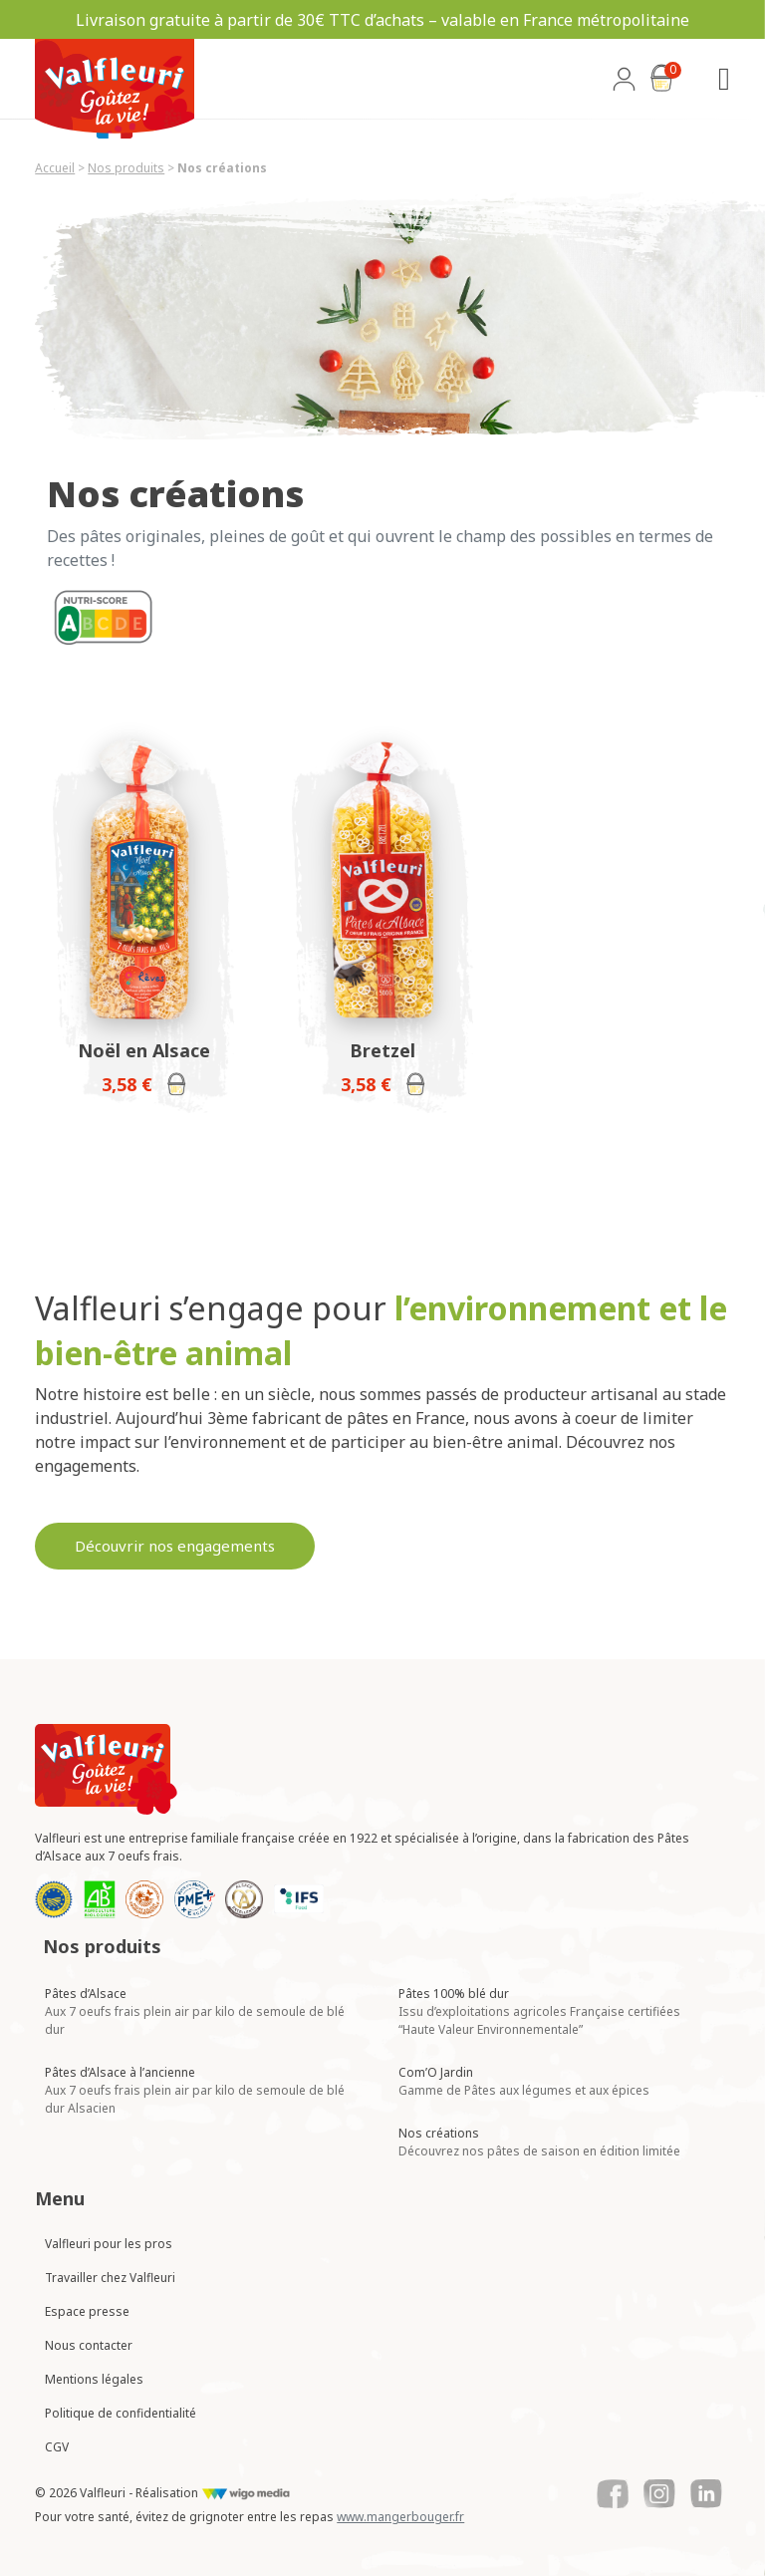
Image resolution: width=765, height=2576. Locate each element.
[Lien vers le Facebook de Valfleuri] (613, 2494)
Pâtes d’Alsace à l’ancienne (195, 2090)
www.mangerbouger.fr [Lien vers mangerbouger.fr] (400, 2516)
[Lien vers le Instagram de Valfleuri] (659, 2494)
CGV (57, 2446)
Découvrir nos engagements (175, 1546)
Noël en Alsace (144, 1050)
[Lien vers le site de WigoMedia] (245, 2493)
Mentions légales (94, 2379)
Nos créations (539, 2142)
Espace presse (87, 2311)
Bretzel (382, 1050)
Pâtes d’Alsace (195, 2011)
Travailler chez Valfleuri (110, 2277)
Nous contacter (88, 2345)
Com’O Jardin (523, 2081)
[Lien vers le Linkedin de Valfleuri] (706, 2494)
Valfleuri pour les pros (108, 2243)
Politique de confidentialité (120, 2413)
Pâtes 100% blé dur (539, 2011)
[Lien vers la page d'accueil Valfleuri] (106, 1769)
